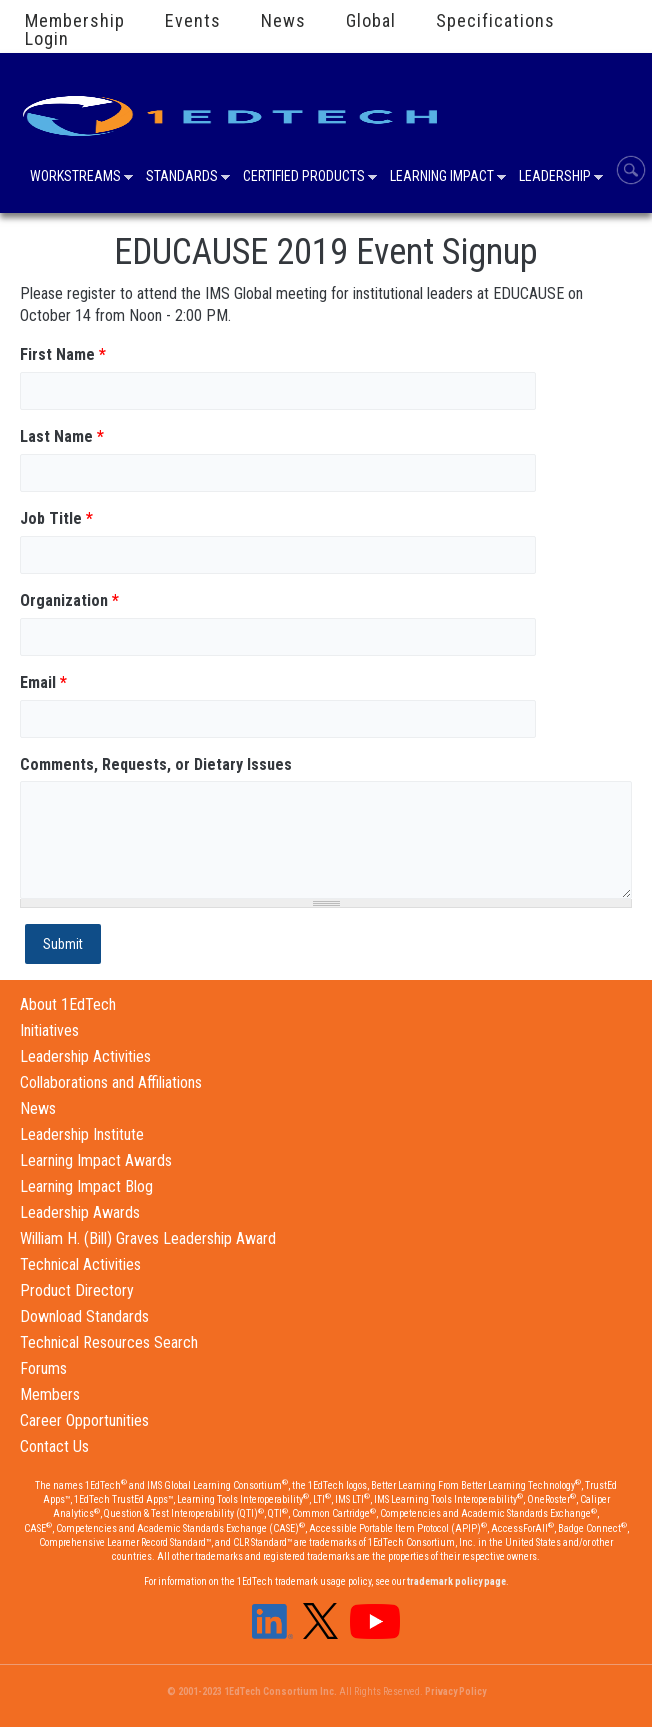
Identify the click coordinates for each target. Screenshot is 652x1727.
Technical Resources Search (109, 1342)
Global (371, 21)
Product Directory (77, 1290)
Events (193, 21)
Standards (182, 178)
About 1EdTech (68, 1004)
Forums (43, 1368)
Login (47, 39)
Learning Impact (442, 178)
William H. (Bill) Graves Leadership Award (148, 1238)
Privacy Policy (455, 1691)
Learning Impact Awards (96, 1160)
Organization (69, 600)
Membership (75, 21)
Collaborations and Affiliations (111, 1082)
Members (50, 1394)
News (283, 21)
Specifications (495, 21)
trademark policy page (456, 1581)
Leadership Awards (80, 1212)
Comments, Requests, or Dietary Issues (156, 764)
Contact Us (54, 1446)
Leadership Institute (82, 1134)
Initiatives (49, 1030)
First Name (63, 354)
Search (631, 170)
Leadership (555, 178)
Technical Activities (80, 1264)
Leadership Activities (85, 1056)
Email (43, 682)
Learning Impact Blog (86, 1186)
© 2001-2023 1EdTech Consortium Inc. (252, 1691)
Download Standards (84, 1316)
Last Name (62, 436)
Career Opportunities (84, 1420)
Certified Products (304, 178)
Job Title (56, 518)
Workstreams (75, 178)
